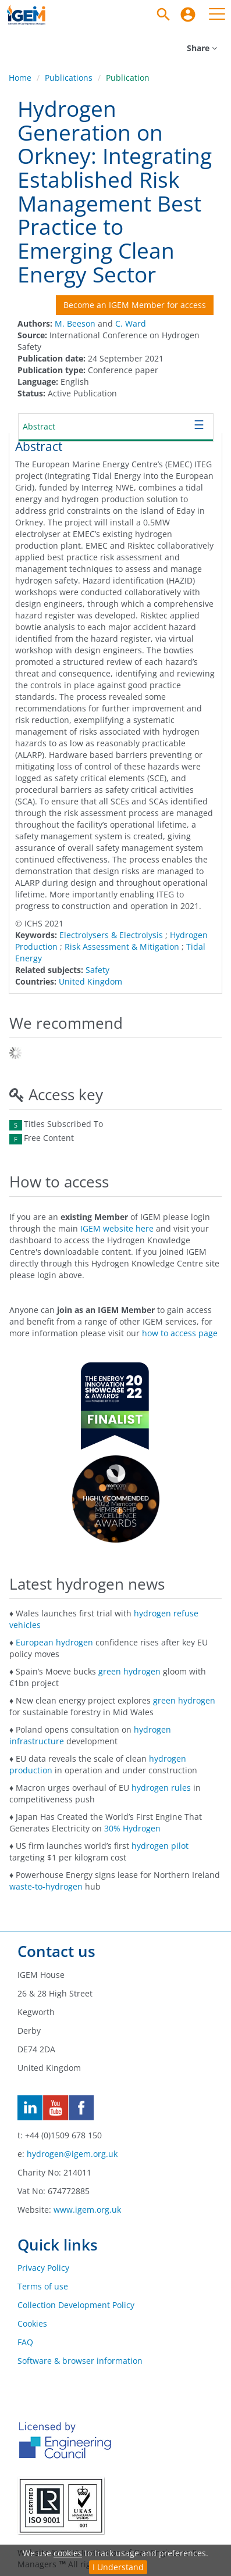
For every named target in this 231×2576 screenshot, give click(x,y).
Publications (69, 77)
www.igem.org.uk (87, 2209)
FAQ (25, 2342)
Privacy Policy (43, 2267)
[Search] (163, 14)
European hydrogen (54, 1642)
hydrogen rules (161, 1787)
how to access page (180, 1333)
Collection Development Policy (75, 2304)
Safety (97, 969)
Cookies (32, 2323)
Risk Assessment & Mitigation (122, 946)
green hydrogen (129, 1671)
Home (20, 77)
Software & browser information (80, 2360)
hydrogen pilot (160, 1845)
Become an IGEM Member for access (134, 304)
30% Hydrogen (132, 1828)
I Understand (118, 2567)
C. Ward (130, 323)
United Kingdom (90, 981)
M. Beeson (75, 323)
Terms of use (42, 2286)
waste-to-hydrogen (46, 1886)
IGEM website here (117, 1228)
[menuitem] (188, 14)
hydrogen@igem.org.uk (72, 2153)
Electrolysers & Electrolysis (111, 934)
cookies (68, 2553)
